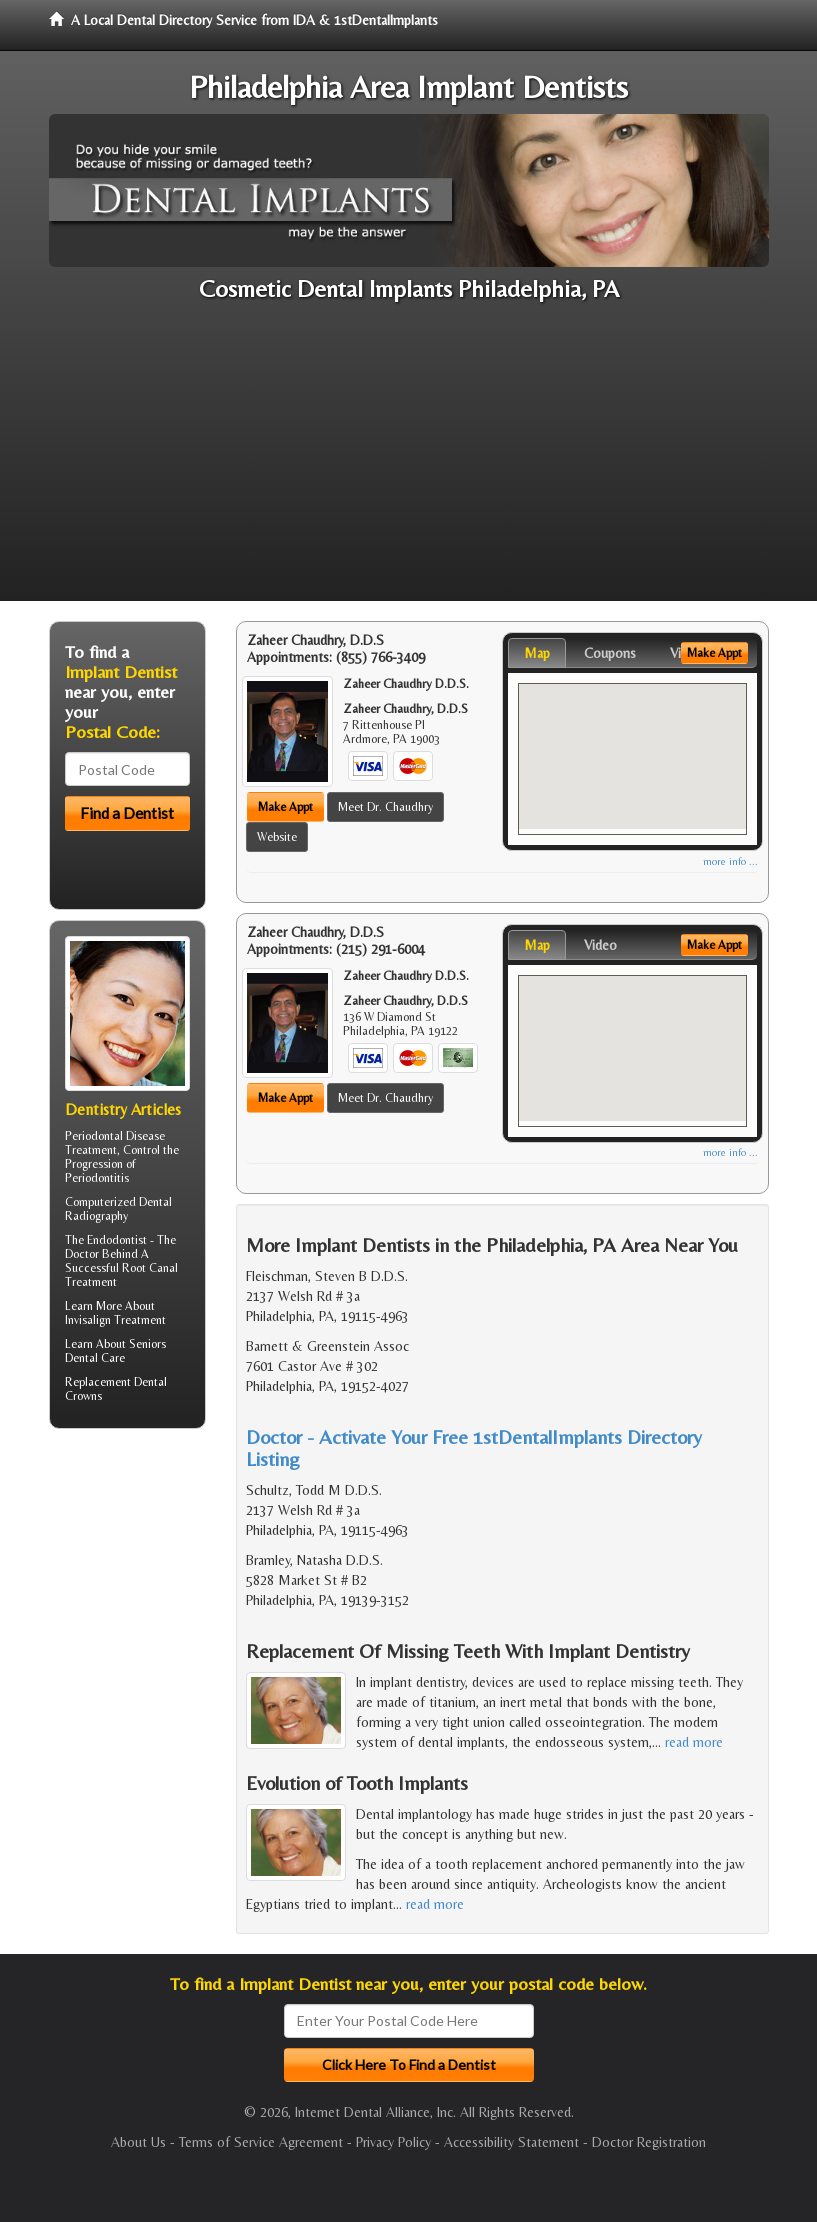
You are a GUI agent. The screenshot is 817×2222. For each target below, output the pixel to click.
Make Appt (285, 807)
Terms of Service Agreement (261, 2142)
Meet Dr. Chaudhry (385, 807)
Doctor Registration (649, 2142)
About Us (138, 2142)
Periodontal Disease (115, 1136)
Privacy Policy (393, 2142)
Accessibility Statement (511, 2142)
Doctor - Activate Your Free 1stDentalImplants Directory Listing (474, 1447)
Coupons (610, 653)
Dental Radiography (118, 1209)
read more (694, 1742)
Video (600, 945)
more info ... (730, 861)
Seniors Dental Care (115, 1351)
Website (277, 837)
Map (537, 653)
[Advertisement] (408, 461)
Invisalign (88, 1320)
